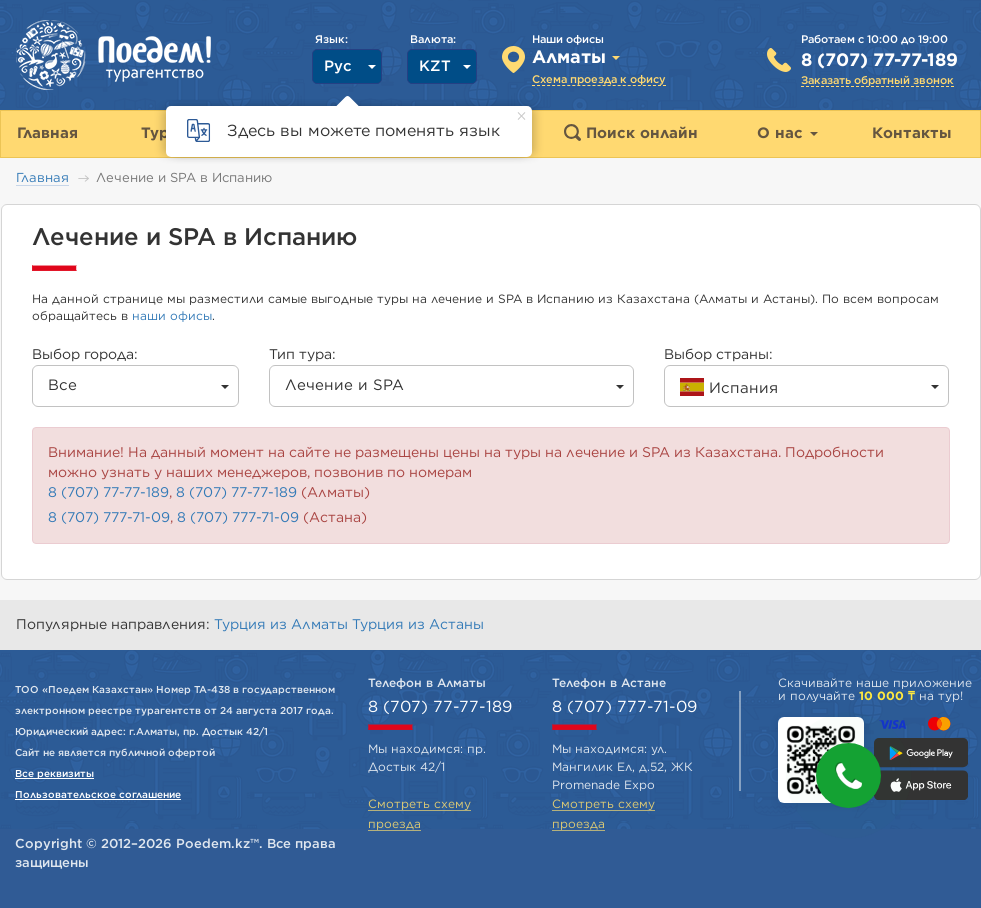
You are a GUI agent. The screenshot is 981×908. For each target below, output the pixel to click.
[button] (848, 775)
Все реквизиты (54, 774)
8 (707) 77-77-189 (879, 61)
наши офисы (172, 316)
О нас (787, 133)
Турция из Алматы (283, 625)
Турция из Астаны (418, 625)
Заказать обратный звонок (877, 80)
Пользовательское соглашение (98, 795)
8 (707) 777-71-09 (109, 518)
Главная (42, 178)
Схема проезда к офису (599, 79)
